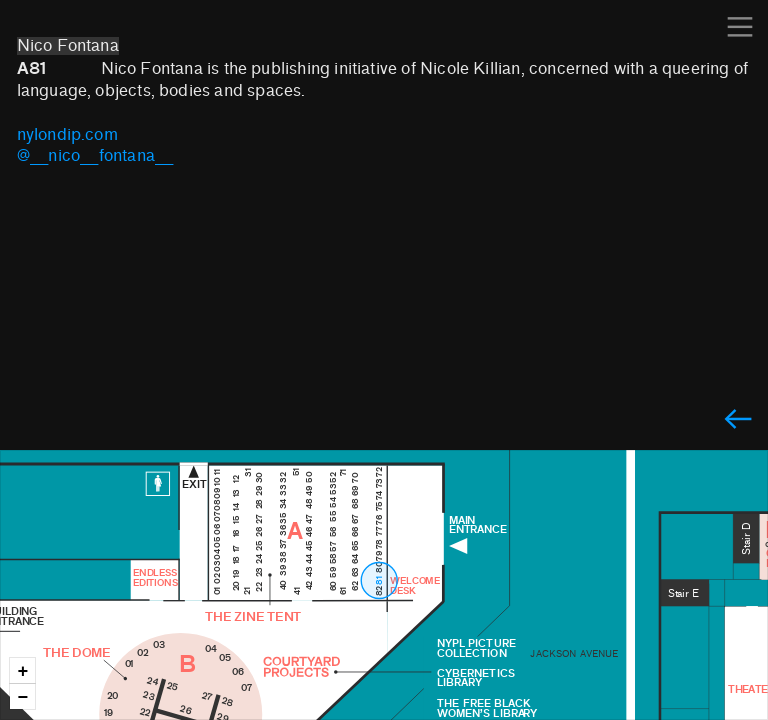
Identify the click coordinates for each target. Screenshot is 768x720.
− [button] (23, 697)
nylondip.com (67, 135)
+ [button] (23, 671)
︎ (740, 27)
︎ (738, 420)
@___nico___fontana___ (95, 156)
